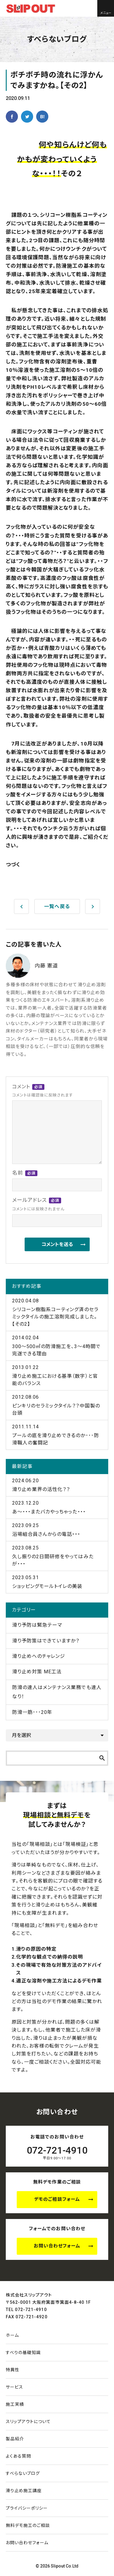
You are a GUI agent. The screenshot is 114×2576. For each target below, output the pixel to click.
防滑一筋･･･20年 (32, 1712)
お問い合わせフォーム (57, 2246)
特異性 (12, 2369)
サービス (14, 2387)
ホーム (12, 2335)
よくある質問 (18, 2456)
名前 (24, 1173)
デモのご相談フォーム (57, 2199)
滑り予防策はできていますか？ (46, 1641)
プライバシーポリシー (27, 2508)
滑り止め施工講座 (24, 2490)
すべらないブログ (23, 2473)
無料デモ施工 (28, 2525)
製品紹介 (15, 2438)
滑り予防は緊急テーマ (37, 1625)
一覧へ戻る (57, 906)
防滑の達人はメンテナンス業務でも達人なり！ (57, 1692)
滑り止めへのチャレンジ (38, 1656)
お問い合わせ (27, 2542)
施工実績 (15, 2404)
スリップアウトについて (28, 2421)
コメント (42, 1091)
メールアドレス (38, 1204)
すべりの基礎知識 (23, 2352)
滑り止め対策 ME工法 (37, 1672)
